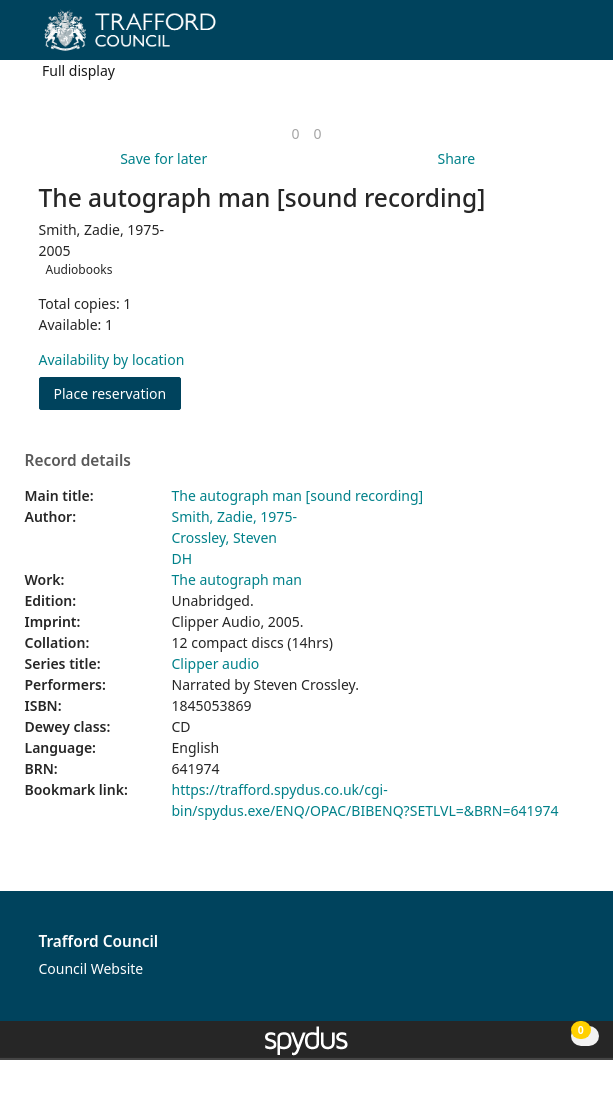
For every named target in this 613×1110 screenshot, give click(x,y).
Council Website (91, 968)
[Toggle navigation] (567, 37)
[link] (295, 133)
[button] (543, 37)
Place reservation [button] (118, 392)
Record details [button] (78, 461)
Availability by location (112, 359)
